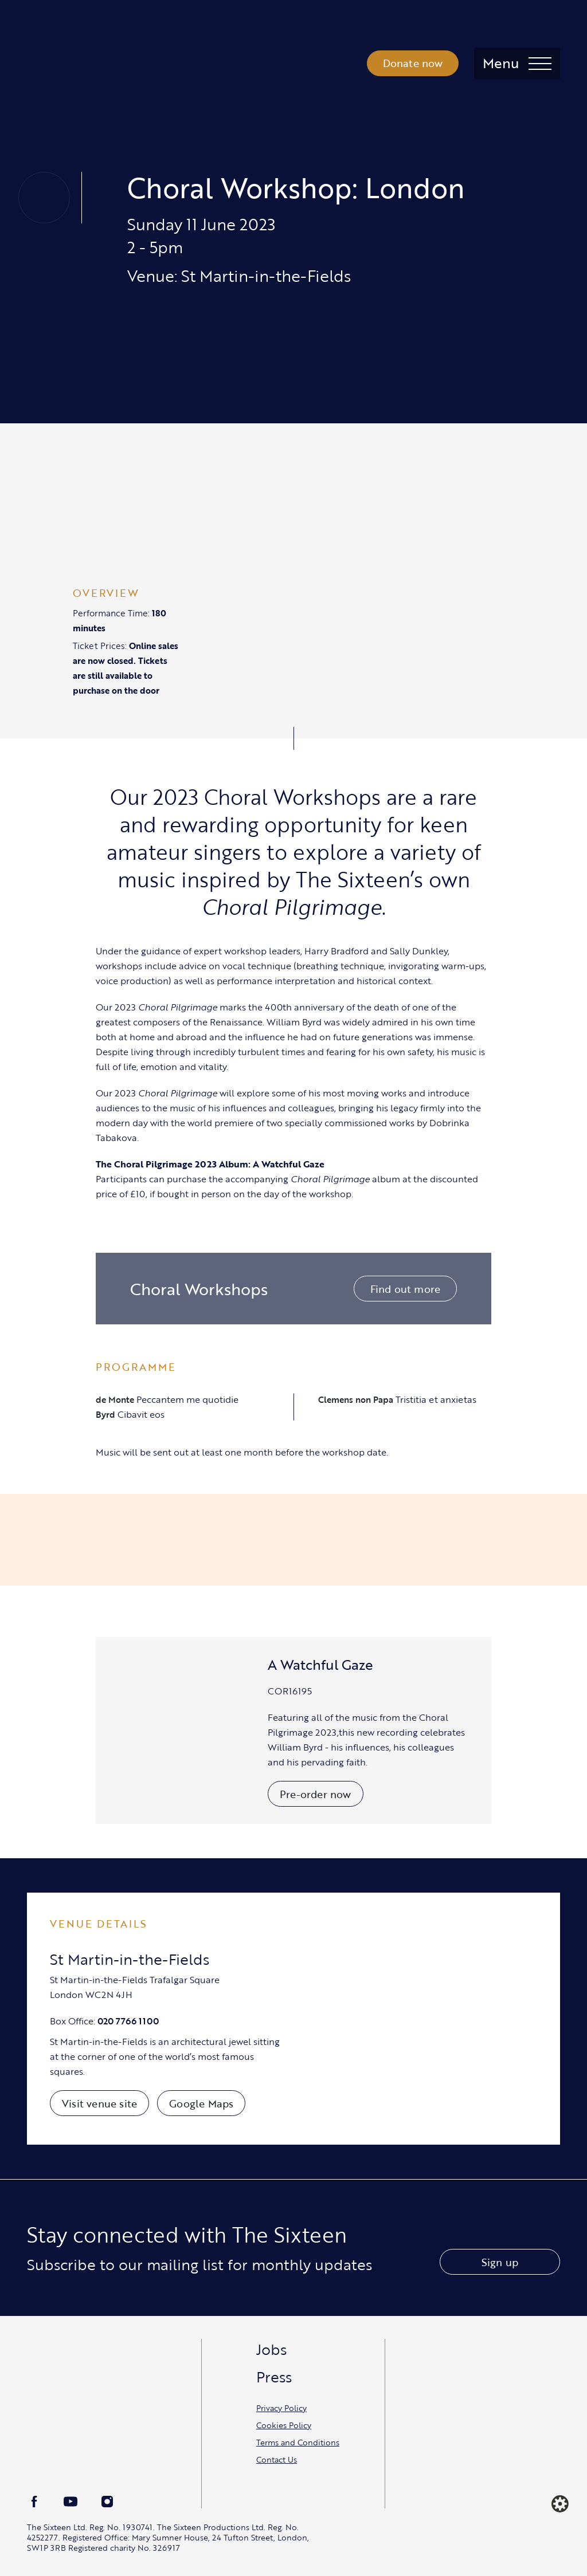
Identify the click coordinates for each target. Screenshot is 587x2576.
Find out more (405, 1288)
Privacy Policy (281, 2408)
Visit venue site (99, 2103)
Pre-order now (315, 1794)
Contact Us (276, 2459)
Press (274, 2377)
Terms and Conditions (297, 2442)
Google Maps (201, 2103)
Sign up (500, 2262)
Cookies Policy (283, 2425)
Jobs (271, 2349)
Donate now (413, 63)
